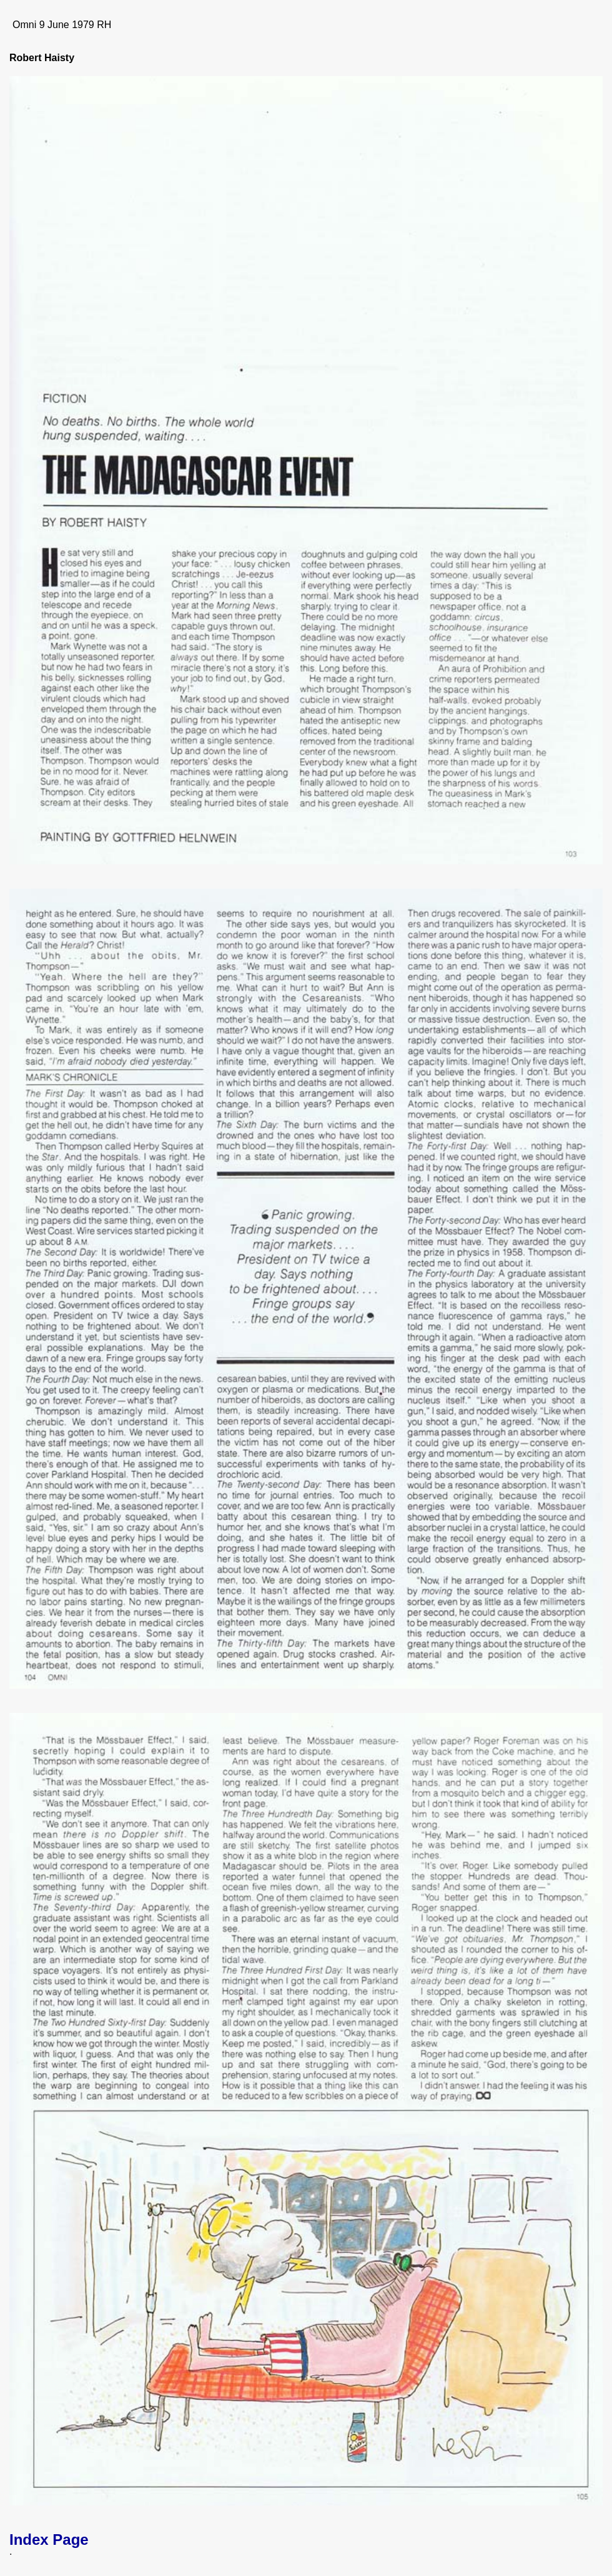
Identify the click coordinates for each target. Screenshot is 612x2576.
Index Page (49, 2539)
